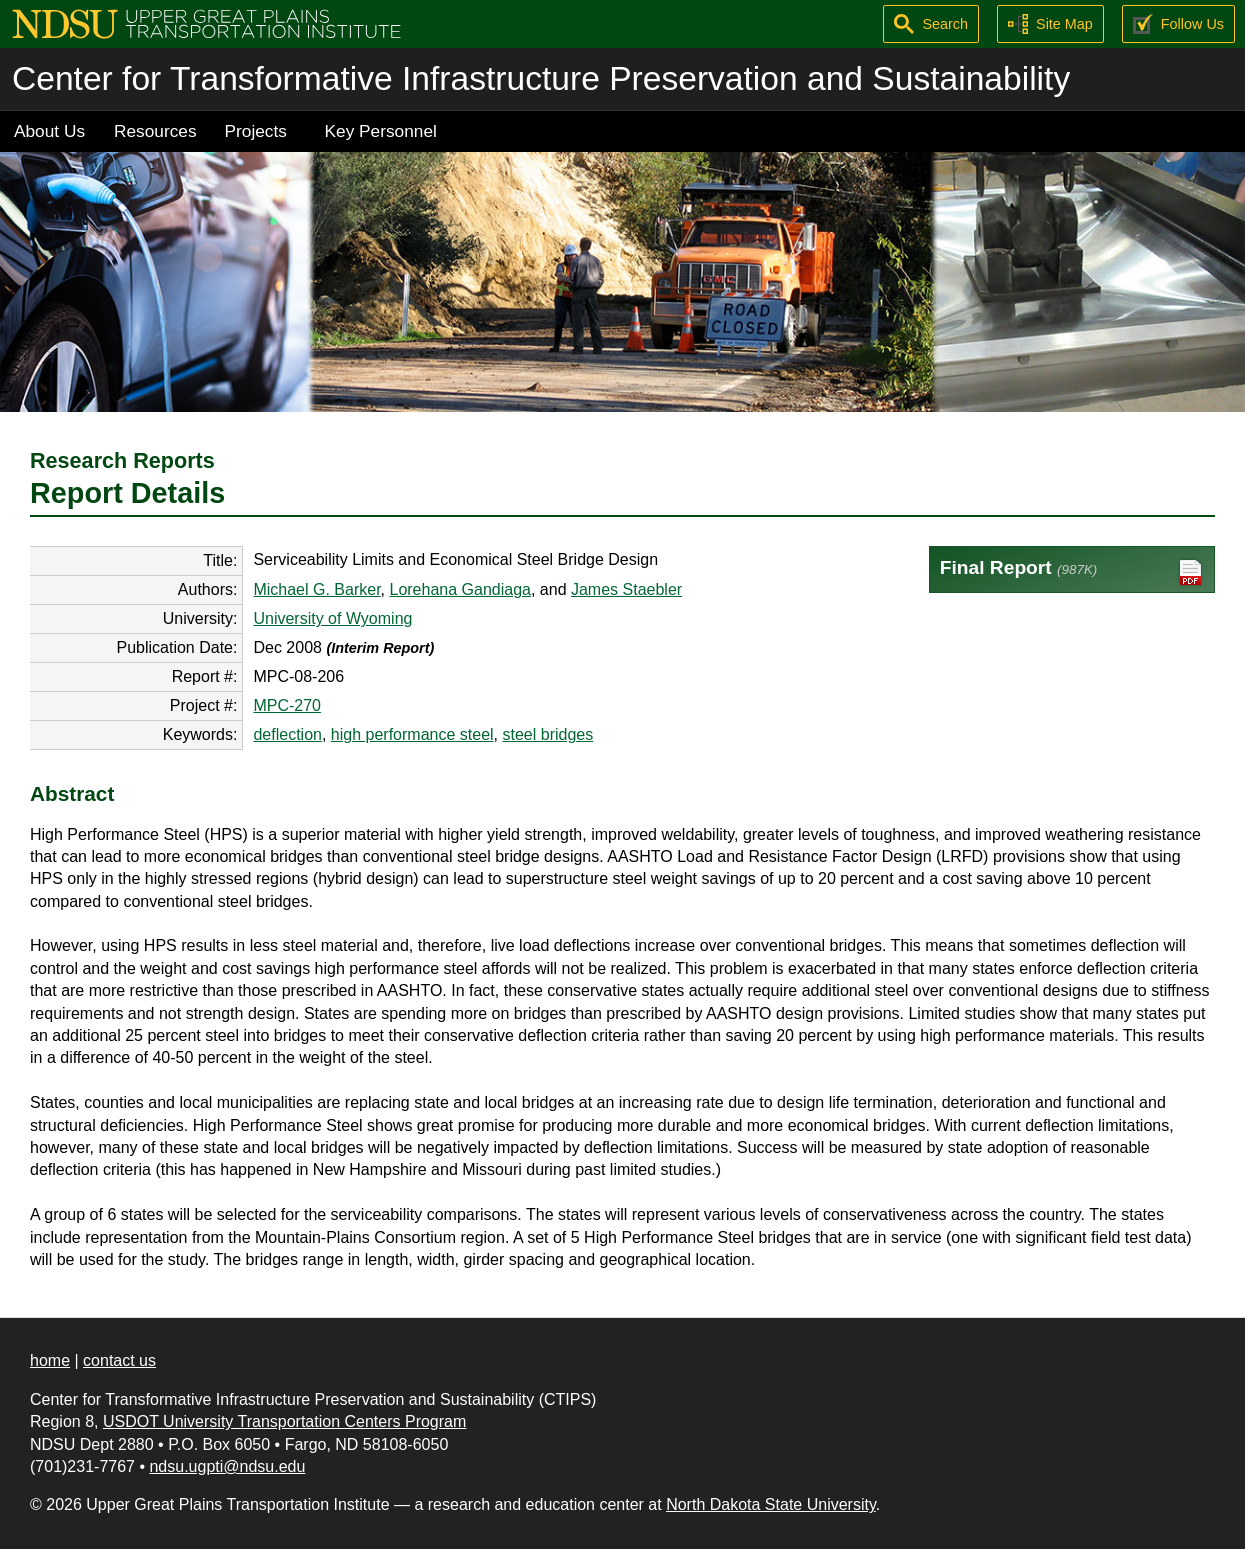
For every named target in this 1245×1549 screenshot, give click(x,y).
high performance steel (412, 734)
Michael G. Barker (316, 589)
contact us (119, 1360)
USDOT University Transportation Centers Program (284, 1421)
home (50, 1360)
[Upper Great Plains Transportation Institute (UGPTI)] (206, 22)
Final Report (1072, 572)
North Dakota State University (771, 1504)
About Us (49, 131)
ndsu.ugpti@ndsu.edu (227, 1466)
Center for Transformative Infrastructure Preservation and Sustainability (541, 78)
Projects (256, 131)
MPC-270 (287, 705)
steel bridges (547, 734)
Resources (155, 131)
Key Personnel (381, 131)
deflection (287, 734)
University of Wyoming (332, 618)
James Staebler (626, 589)
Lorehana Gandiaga (459, 589)
